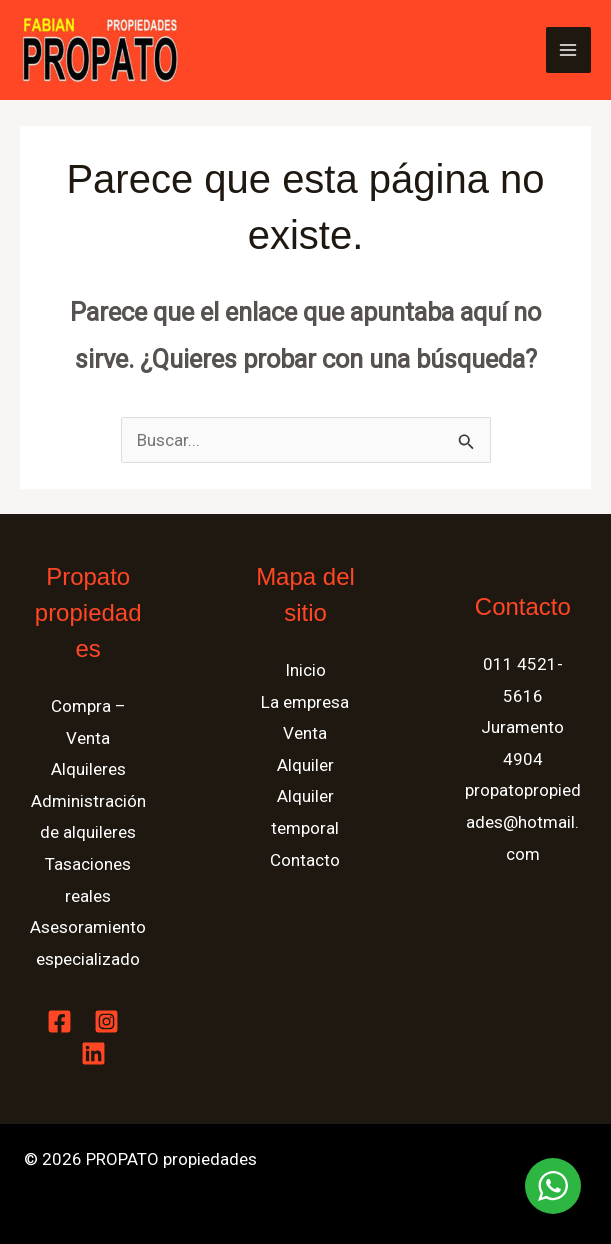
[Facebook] (59, 1021)
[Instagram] (106, 1021)
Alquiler (305, 765)
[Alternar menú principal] (569, 50)
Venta (305, 733)
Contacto (305, 860)
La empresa (305, 702)
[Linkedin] (93, 1053)
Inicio (305, 670)
